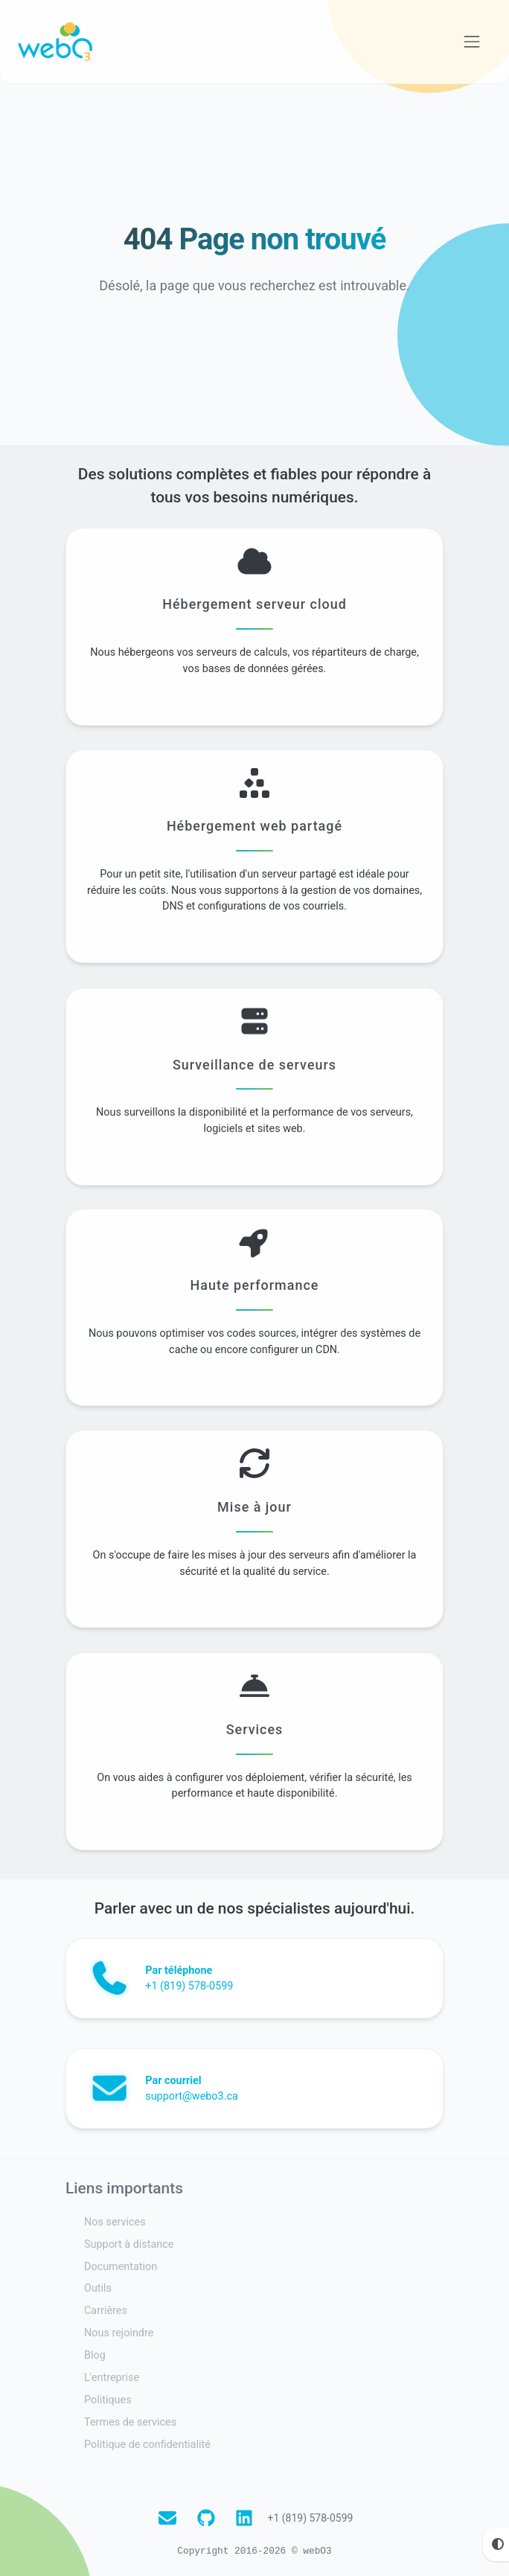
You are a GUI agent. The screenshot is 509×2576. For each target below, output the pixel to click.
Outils (98, 2288)
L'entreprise (111, 2377)
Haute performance (255, 1354)
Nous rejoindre (118, 2333)
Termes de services (130, 2422)
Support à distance (128, 2244)
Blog (95, 2355)
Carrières (105, 2310)
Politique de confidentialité (147, 2444)
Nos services (115, 2222)
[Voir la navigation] (471, 41)
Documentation (120, 2266)
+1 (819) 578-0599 (310, 2518)
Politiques (108, 2400)
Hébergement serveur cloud (254, 673)
